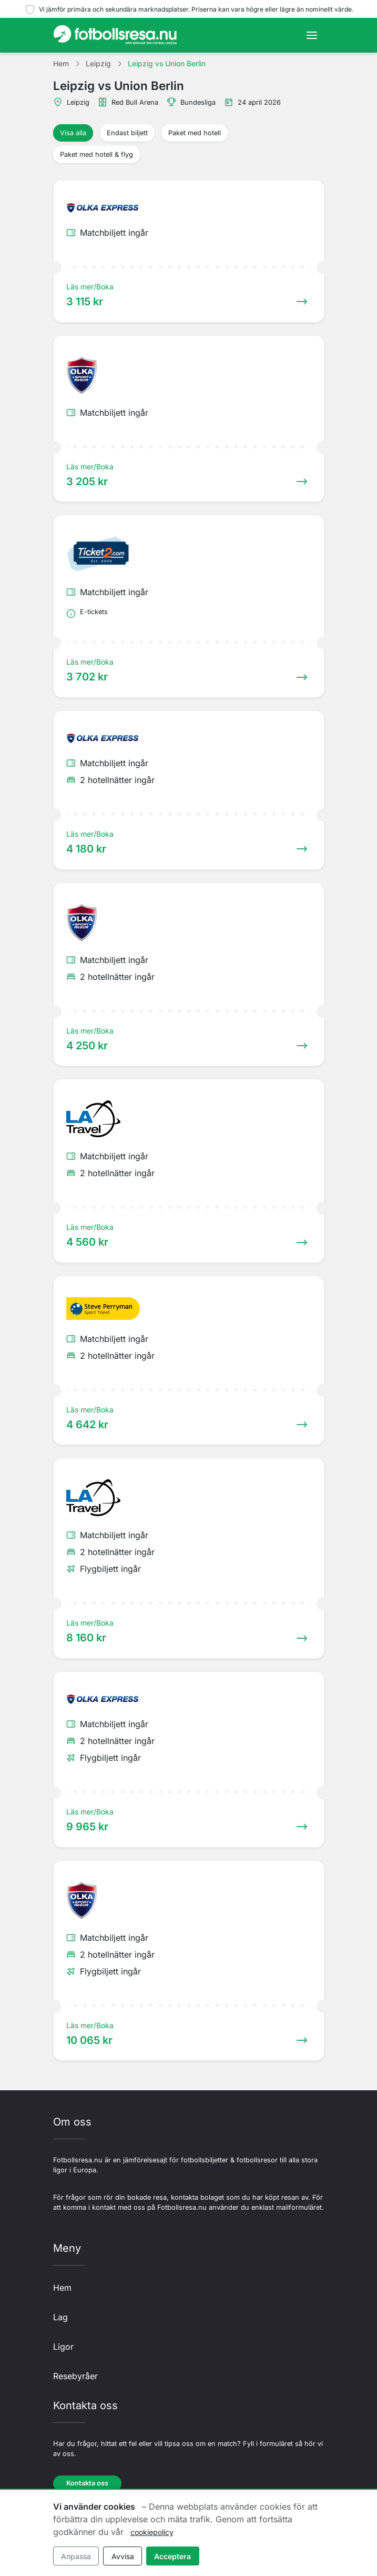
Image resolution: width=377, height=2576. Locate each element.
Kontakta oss (87, 2483)
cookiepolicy (152, 2532)
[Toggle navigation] (311, 35)
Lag (60, 2317)
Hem (62, 2287)
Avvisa (122, 2556)
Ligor (63, 2346)
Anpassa (76, 2556)
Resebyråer (75, 2376)
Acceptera (172, 2556)
